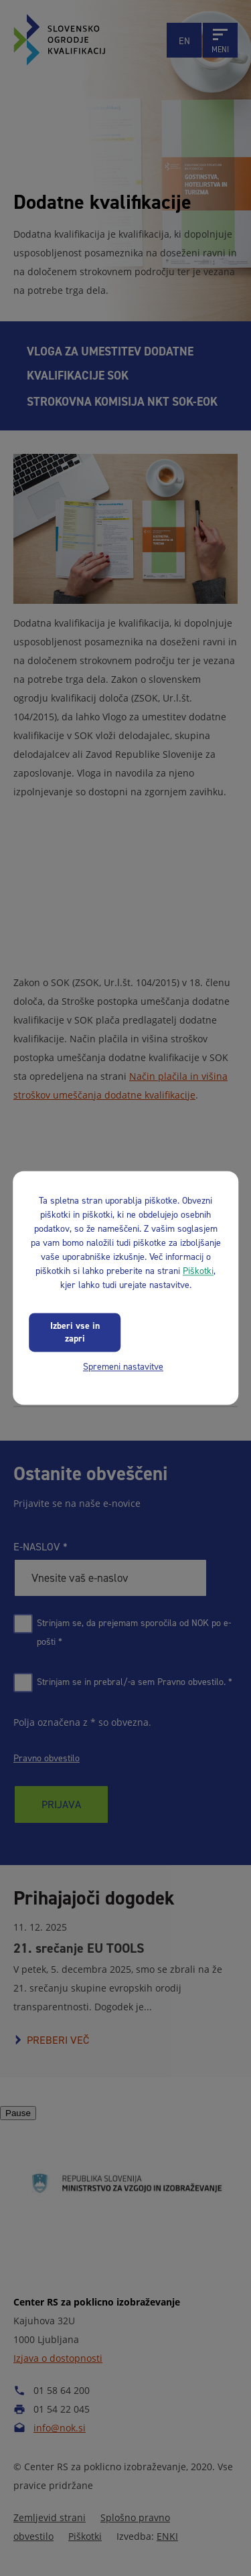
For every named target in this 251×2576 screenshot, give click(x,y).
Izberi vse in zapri (75, 1332)
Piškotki (198, 1271)
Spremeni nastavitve (123, 1366)
